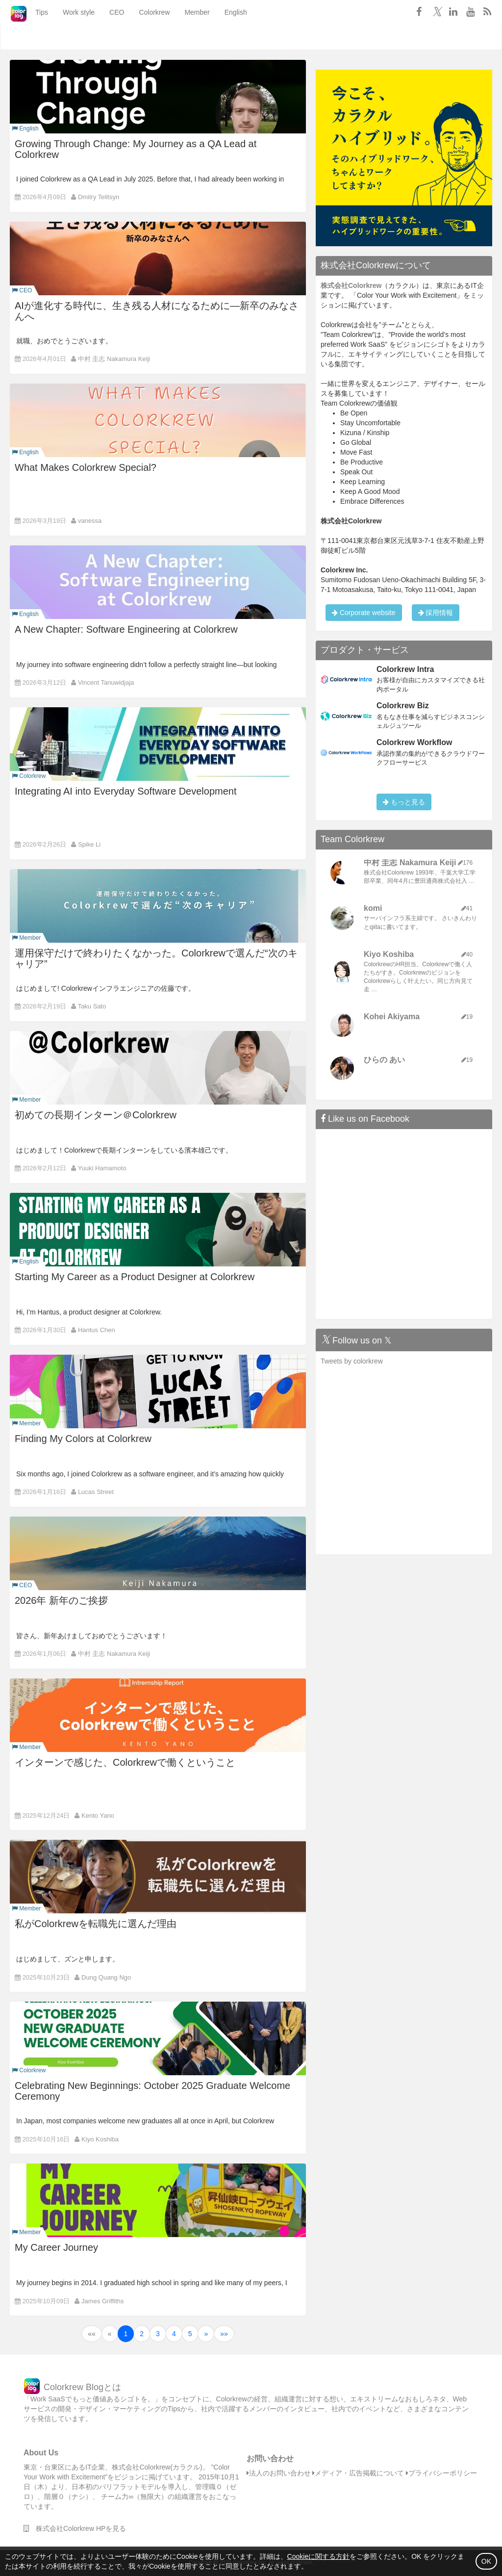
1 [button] (126, 2334)
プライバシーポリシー (441, 2473)
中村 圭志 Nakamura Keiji (114, 358)
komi (373, 908)
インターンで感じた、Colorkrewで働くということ (125, 1762)
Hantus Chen (96, 1330)
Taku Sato (92, 1006)
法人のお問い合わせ (279, 2473)
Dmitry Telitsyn (98, 197)
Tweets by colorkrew (352, 1361)
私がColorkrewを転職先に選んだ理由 (95, 1923)
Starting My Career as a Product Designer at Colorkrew (134, 1276)
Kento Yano (97, 1815)
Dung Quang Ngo (106, 1977)
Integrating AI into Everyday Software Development (125, 791)
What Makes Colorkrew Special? (85, 467)
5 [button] (190, 2334)
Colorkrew (141, 37)
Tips (29, 37)
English (223, 37)
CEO (104, 37)
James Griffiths (102, 2301)
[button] (91, 2333)
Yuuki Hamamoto (102, 1168)
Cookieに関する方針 (318, 2556)
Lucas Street (96, 1491)
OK (486, 2561)
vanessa (89, 520)
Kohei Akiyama (392, 1016)
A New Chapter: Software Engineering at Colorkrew (126, 629)
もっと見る (404, 802)
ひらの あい (384, 1060)
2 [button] (142, 2334)
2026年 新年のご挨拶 (61, 1600)
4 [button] (174, 2334)
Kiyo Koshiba (100, 2139)
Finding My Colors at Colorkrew (83, 1438)
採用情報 (435, 613)
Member (184, 37)
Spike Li (89, 844)
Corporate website (364, 613)
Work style (66, 37)
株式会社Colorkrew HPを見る (75, 2528)
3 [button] (158, 2334)
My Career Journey (56, 2247)
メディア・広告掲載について (358, 2473)
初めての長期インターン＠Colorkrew (95, 1114)
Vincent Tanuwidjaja (106, 682)
